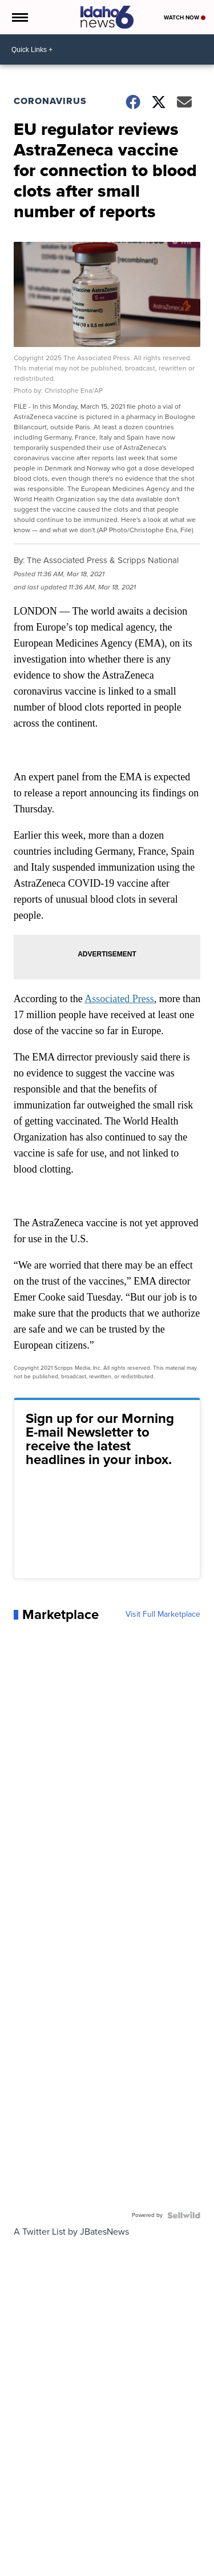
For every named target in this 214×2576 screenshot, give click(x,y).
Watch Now (184, 17)
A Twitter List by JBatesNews (71, 2231)
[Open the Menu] (19, 17)
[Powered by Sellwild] (183, 2215)
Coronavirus (50, 100)
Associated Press (119, 998)
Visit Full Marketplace (163, 1614)
